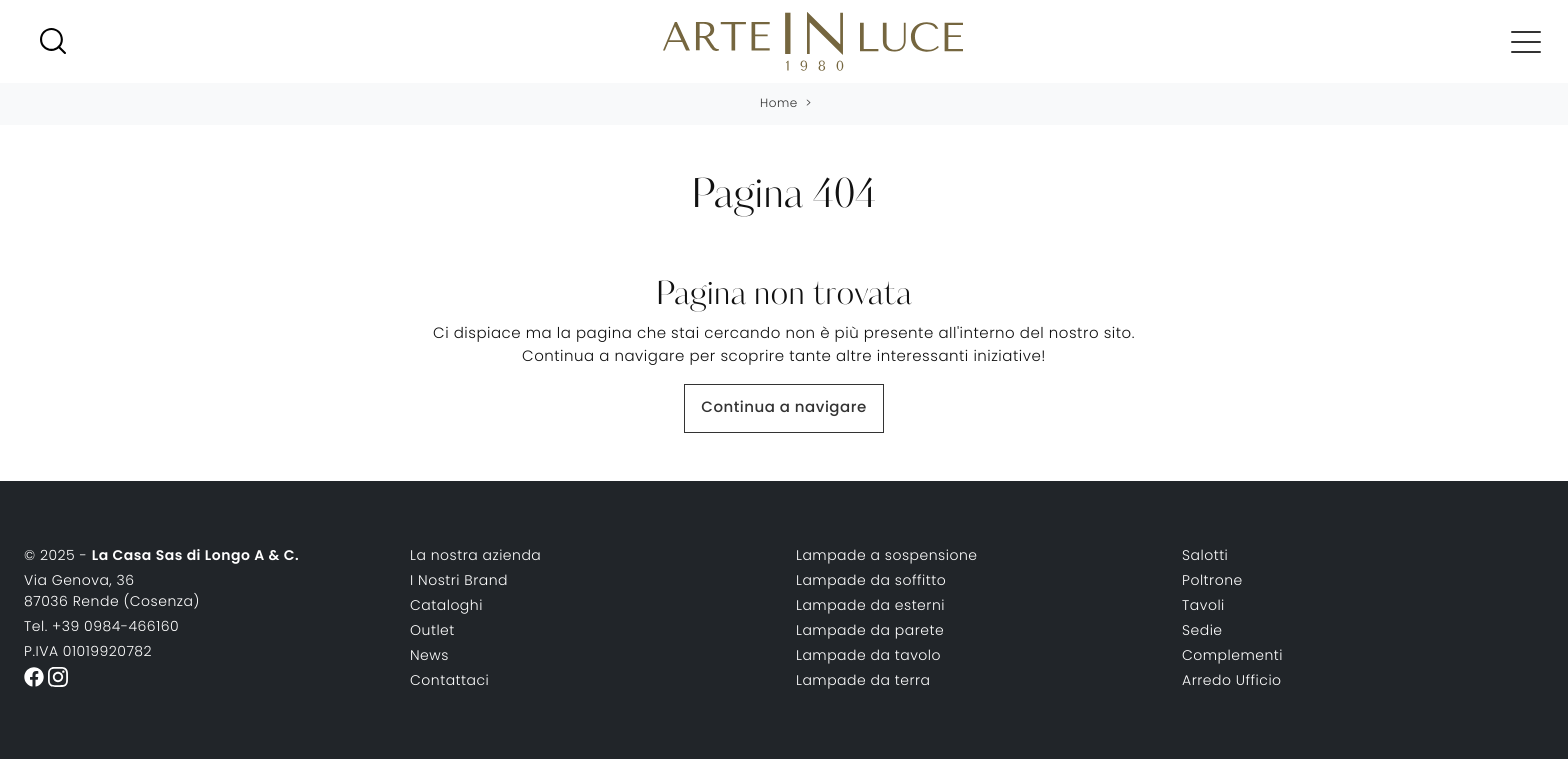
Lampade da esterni (870, 605)
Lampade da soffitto (871, 580)
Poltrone (1212, 580)
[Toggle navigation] (1526, 41)
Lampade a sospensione (887, 555)
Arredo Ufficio (1232, 680)
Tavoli (1203, 605)
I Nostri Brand (459, 580)
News (429, 655)
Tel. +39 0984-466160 (101, 626)
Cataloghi (446, 605)
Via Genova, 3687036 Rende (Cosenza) (112, 590)
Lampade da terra (863, 680)
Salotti (1205, 555)
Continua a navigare (783, 407)
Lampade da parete (870, 630)
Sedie (1202, 630)
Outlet (432, 630)
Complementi (1232, 655)
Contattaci (449, 680)
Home (779, 103)
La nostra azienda (475, 555)
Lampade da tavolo (868, 655)
